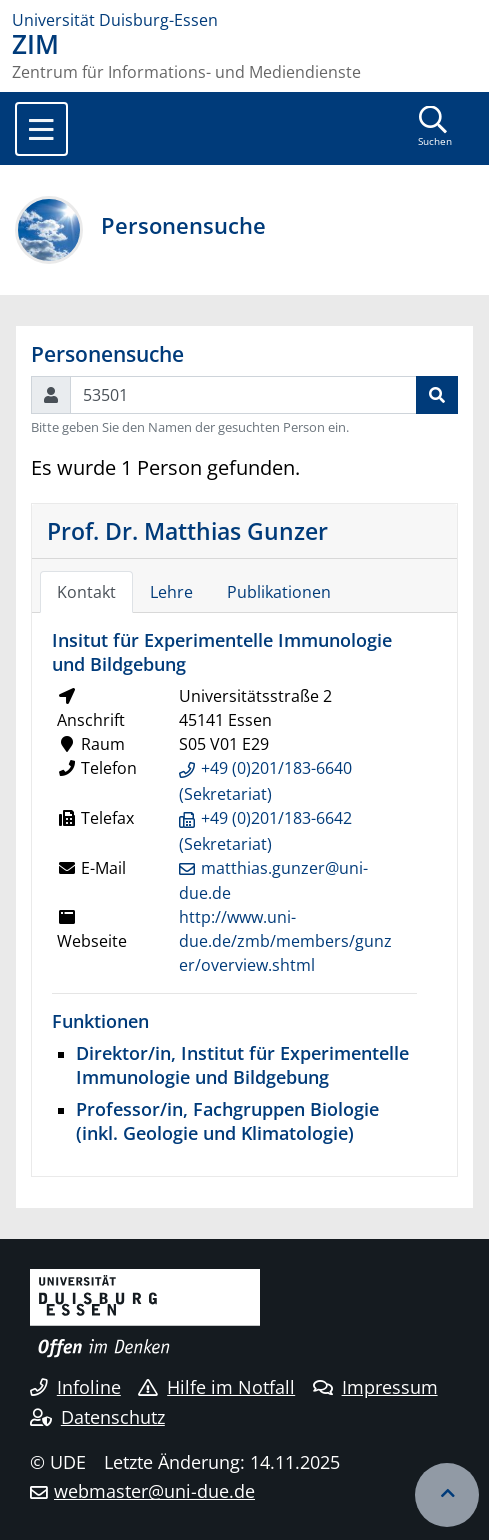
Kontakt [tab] (86, 592)
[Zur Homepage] (244, 20)
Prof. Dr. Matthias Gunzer (187, 531)
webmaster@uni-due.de (154, 1491)
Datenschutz (97, 1417)
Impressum (375, 1387)
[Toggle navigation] (41, 129)
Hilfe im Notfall (216, 1387)
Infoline (75, 1387)
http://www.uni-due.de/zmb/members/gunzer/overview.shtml (285, 941)
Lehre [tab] (171, 592)
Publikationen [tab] (279, 592)
